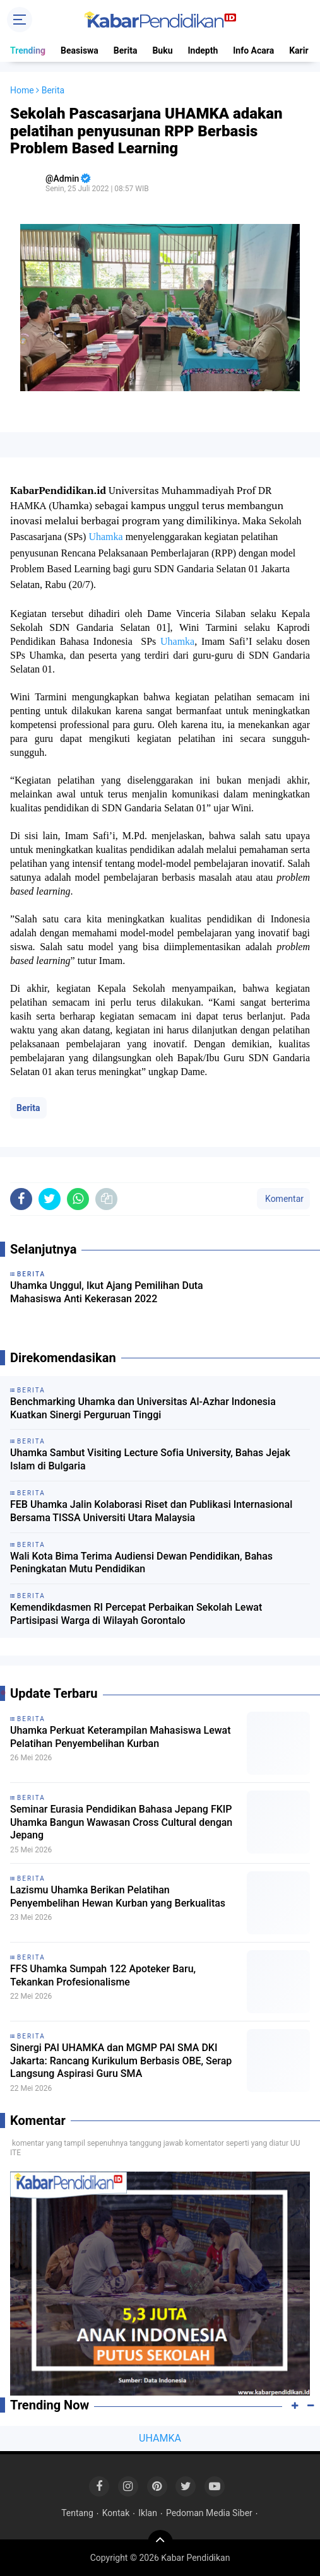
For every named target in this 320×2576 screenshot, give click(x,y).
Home (22, 90)
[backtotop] (160, 2542)
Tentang (77, 2513)
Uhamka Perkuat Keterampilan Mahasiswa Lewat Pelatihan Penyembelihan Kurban (120, 1737)
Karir (298, 50)
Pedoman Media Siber (209, 2513)
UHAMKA (160, 2438)
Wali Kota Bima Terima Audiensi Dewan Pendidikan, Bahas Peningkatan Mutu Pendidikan (141, 1562)
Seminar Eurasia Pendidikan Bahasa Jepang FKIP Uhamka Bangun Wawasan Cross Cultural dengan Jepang (121, 1822)
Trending (27, 50)
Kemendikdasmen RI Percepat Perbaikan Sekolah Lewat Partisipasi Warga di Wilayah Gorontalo (136, 1613)
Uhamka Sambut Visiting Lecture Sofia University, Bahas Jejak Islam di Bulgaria (150, 1459)
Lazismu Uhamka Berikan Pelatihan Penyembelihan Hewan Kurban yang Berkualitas (117, 1896)
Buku (162, 50)
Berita (126, 50)
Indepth (202, 50)
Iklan (147, 2513)
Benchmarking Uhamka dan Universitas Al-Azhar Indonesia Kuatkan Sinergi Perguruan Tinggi (143, 1408)
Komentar (283, 1199)
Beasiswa (79, 50)
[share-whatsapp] (78, 1199)
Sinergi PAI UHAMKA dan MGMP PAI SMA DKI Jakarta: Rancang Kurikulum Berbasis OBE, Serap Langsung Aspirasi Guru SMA (121, 2061)
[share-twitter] (50, 1199)
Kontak (116, 2513)
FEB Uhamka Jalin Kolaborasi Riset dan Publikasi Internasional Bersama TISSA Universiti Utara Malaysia (151, 1511)
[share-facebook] (21, 1199)
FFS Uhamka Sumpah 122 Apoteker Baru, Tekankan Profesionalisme (103, 1975)
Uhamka (105, 536)
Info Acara (253, 50)
